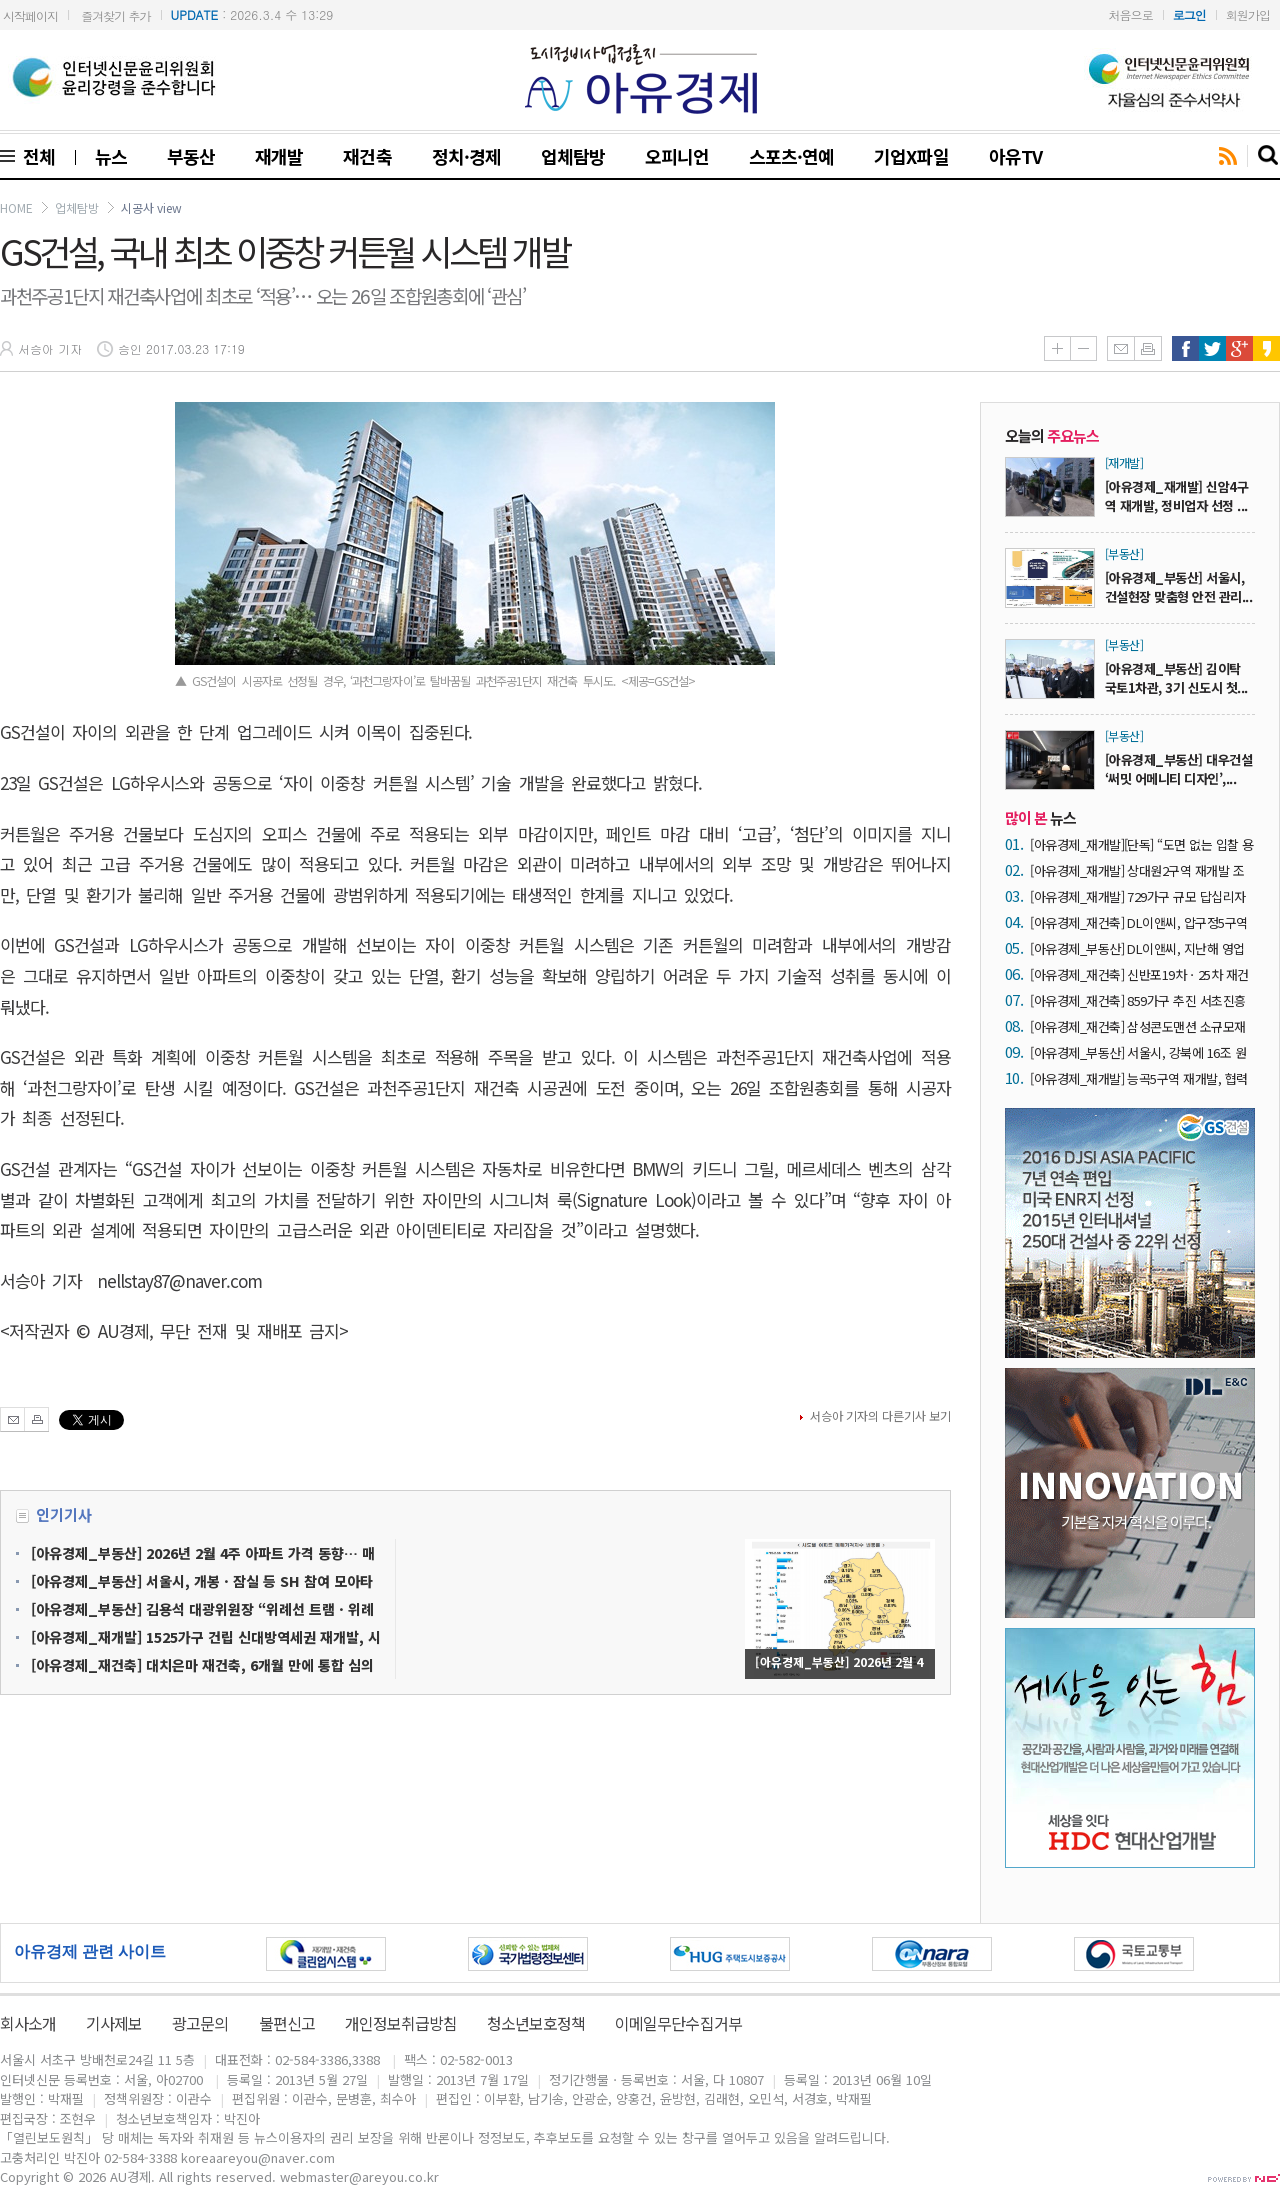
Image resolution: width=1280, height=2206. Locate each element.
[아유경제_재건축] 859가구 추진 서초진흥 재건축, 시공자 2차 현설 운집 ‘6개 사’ (1138, 1000)
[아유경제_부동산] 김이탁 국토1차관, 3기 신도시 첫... (1176, 678)
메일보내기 (1120, 348)
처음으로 (1131, 14)
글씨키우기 (1057, 348)
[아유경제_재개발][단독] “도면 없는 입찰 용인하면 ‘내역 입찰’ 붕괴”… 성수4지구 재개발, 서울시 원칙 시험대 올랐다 (1141, 844)
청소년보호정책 (536, 2023)
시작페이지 (30, 15)
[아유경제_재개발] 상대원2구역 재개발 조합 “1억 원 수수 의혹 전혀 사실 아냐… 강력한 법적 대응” (1142, 870)
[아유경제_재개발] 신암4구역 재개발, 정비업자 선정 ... (1176, 496)
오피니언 (677, 156)
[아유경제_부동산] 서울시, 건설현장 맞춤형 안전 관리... (1178, 587)
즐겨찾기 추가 (115, 15)
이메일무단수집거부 (678, 2023)
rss (1228, 157)
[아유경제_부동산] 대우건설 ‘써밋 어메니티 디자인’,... (1178, 769)
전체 (35, 156)
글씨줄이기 (1083, 348)
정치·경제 (466, 156)
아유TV (1015, 156)
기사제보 (114, 2023)
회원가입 (1248, 14)
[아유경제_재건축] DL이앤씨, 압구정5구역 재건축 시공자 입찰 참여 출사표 (1139, 922)
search (1269, 156)
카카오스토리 (1266, 348)
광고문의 (200, 2023)
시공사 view (151, 207)
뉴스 (111, 156)
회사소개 (28, 2023)
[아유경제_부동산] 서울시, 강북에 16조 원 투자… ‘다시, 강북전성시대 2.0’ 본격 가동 (1138, 1052)
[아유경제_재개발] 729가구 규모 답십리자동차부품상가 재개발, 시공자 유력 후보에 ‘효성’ (1138, 896)
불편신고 (287, 2023)
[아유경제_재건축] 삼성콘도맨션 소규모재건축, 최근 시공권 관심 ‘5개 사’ (1138, 1026)
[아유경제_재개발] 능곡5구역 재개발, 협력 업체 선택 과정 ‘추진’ (1139, 1078)
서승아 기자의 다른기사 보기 (880, 1415)
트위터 (1212, 348)
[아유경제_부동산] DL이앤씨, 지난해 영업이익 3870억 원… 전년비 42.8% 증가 (1137, 948)
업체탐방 (573, 156)
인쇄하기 (1148, 348)
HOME (16, 207)
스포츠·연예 (791, 156)
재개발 (279, 156)
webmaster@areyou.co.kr (359, 2176)
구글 (1239, 348)
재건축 (367, 156)
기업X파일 (911, 156)
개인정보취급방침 (401, 2023)
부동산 (191, 156)
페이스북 (1185, 348)
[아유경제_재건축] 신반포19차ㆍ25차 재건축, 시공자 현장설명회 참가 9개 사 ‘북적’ (1139, 974)
